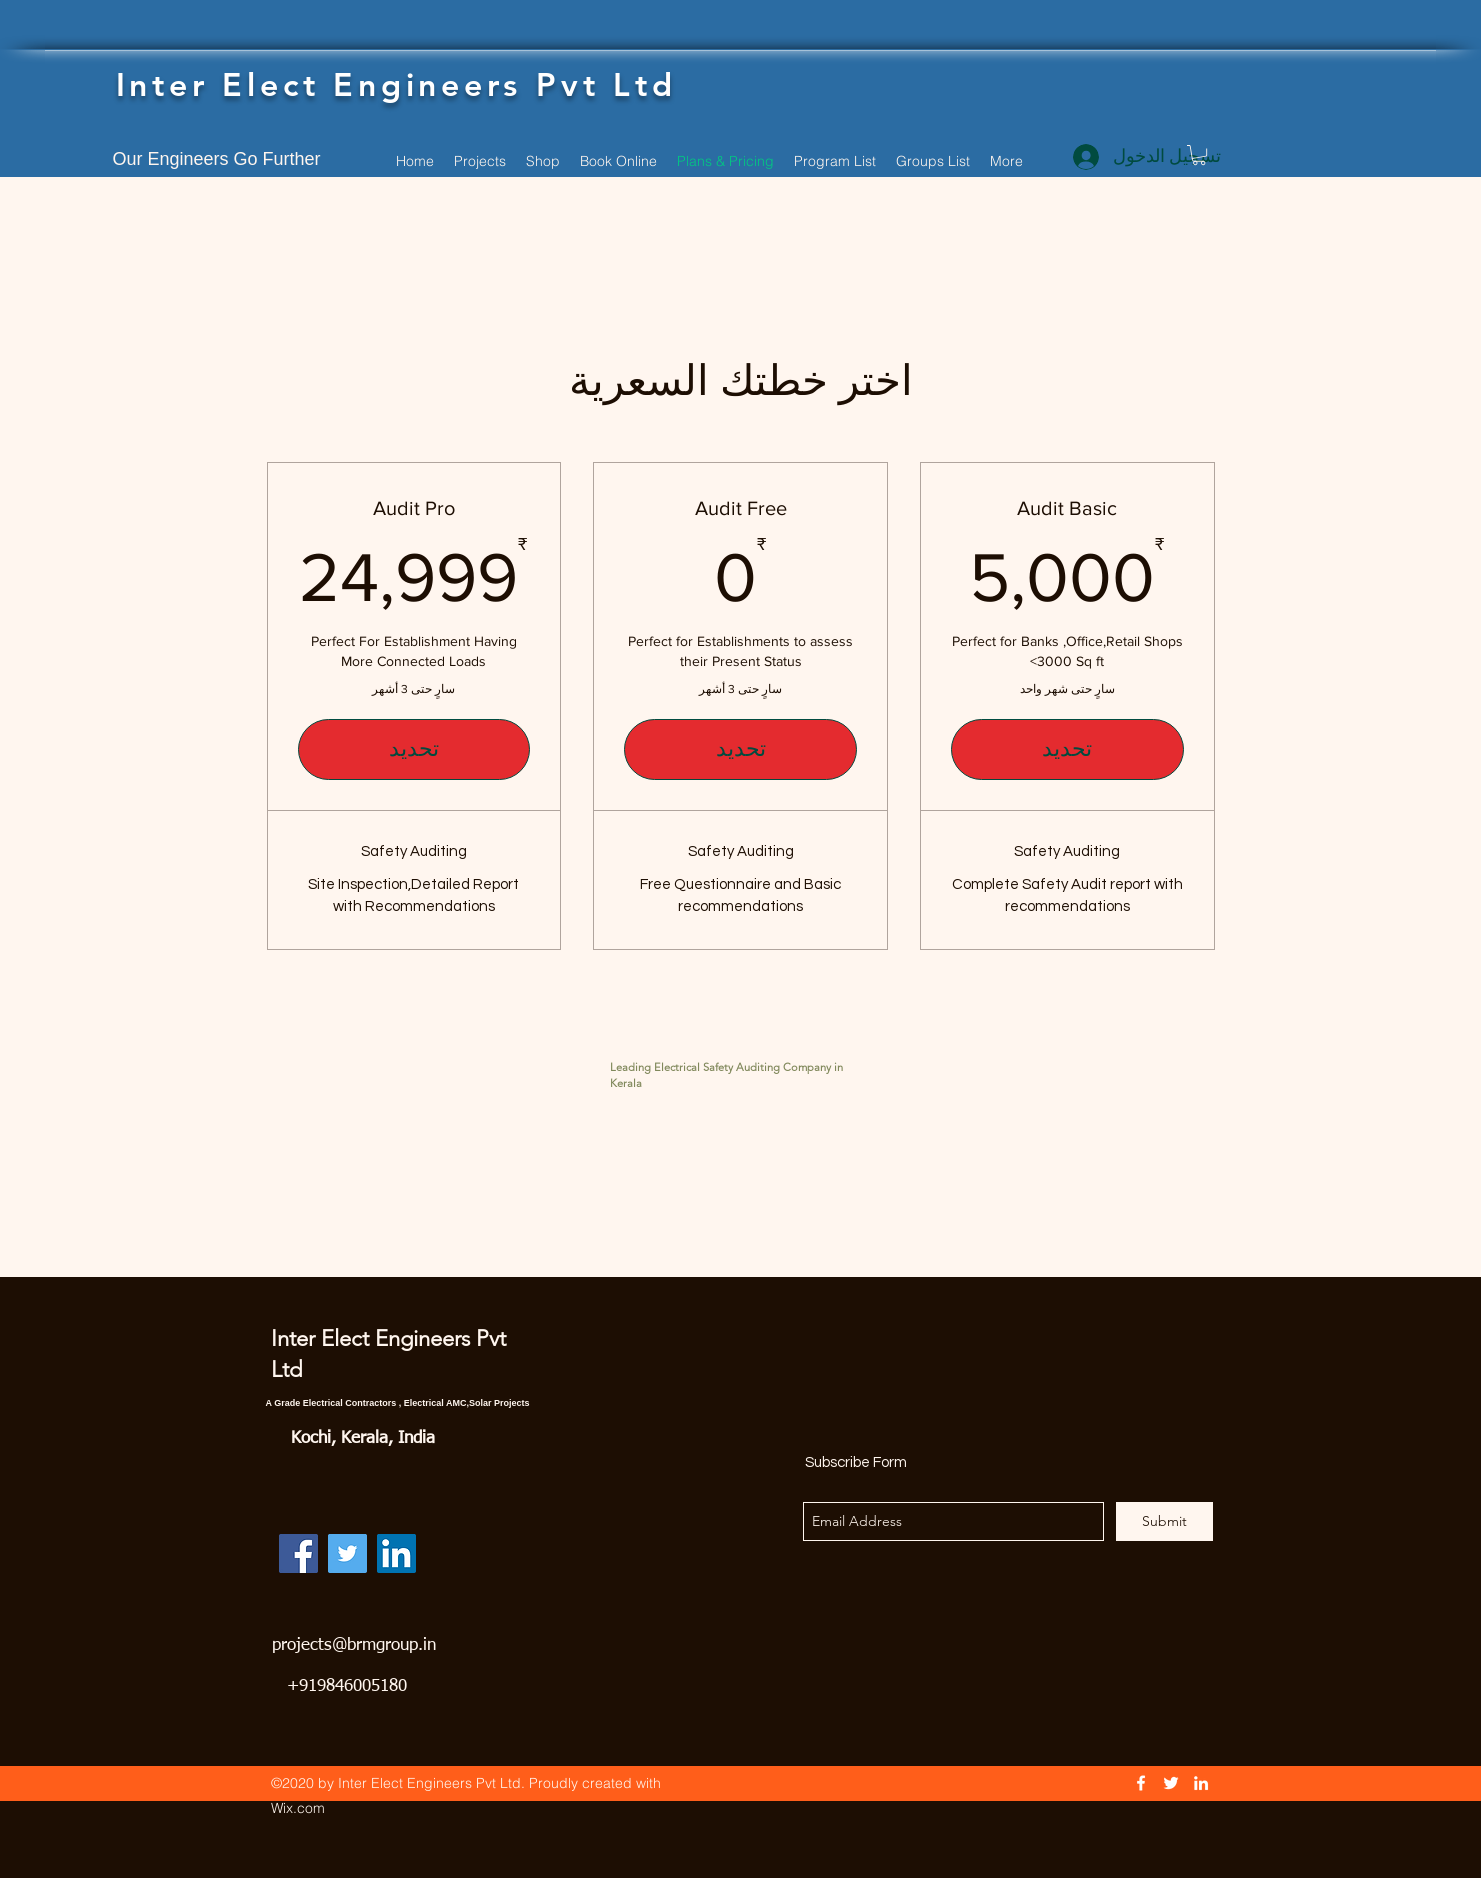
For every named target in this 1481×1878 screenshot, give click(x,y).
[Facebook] (298, 1553)
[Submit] (1164, 1521)
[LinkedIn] (396, 1553)
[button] (1199, 155)
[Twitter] (347, 1553)
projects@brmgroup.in (354, 1645)
